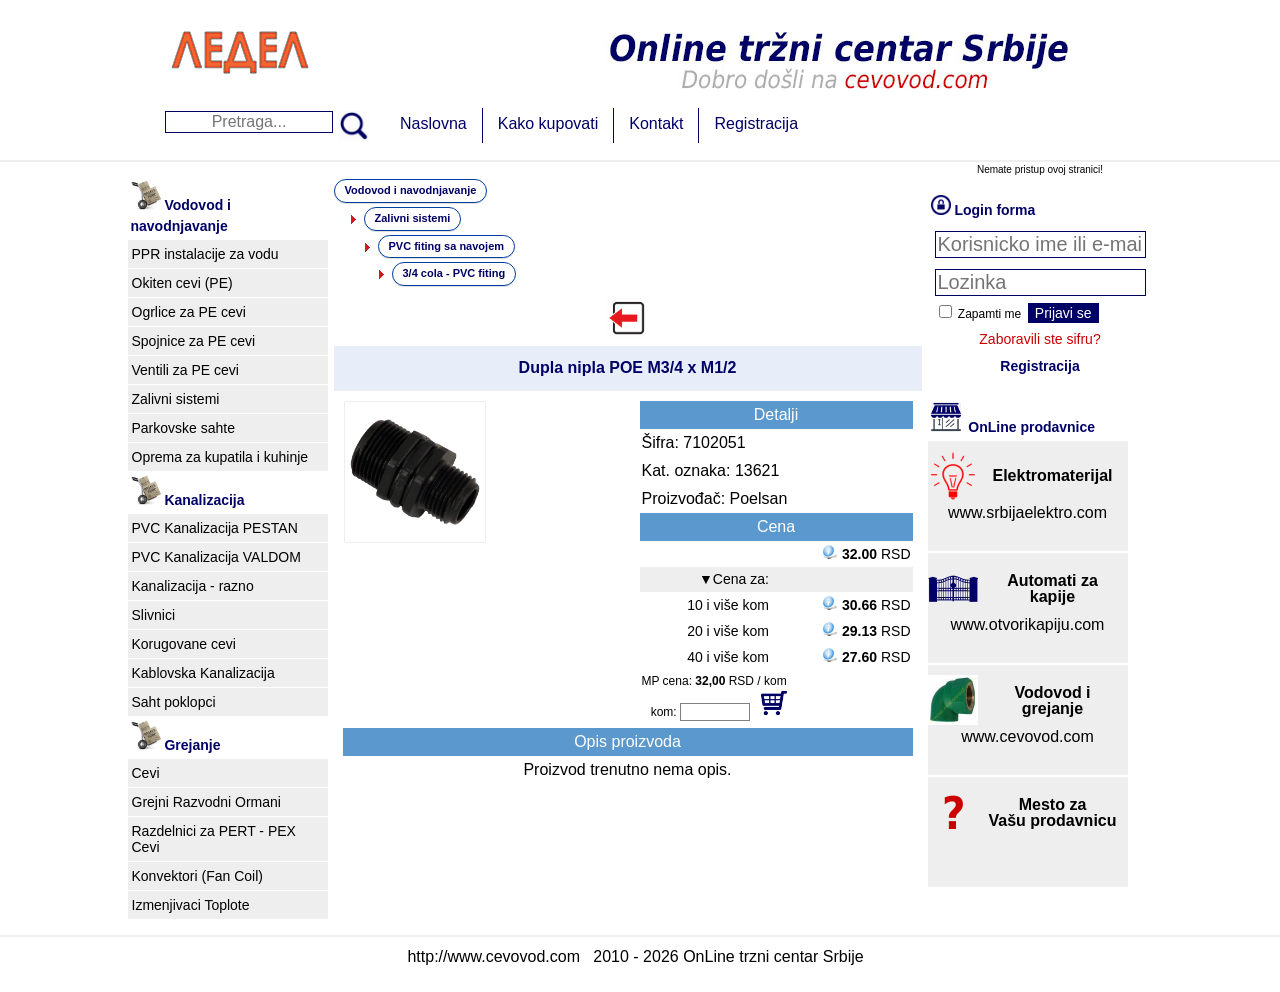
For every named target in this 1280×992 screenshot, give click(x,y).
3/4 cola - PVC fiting (454, 273)
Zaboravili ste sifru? (1039, 339)
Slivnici (154, 615)
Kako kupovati (548, 123)
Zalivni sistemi (176, 399)
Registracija (756, 123)
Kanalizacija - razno (193, 586)
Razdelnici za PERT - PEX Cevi (214, 839)
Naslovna (433, 123)
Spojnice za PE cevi (194, 341)
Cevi (146, 773)
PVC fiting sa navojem (447, 246)
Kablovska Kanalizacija (203, 673)
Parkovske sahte (184, 428)
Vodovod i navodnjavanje (411, 190)
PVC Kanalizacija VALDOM (216, 557)
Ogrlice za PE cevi (189, 312)
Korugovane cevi (184, 644)
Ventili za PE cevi (185, 370)
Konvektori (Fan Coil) (198, 876)
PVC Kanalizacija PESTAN (215, 528)
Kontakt (656, 123)
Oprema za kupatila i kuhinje (220, 457)
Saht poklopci (174, 702)
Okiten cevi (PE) (182, 283)
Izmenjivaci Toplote (191, 905)
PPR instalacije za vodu (205, 254)
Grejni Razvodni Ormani (206, 802)
